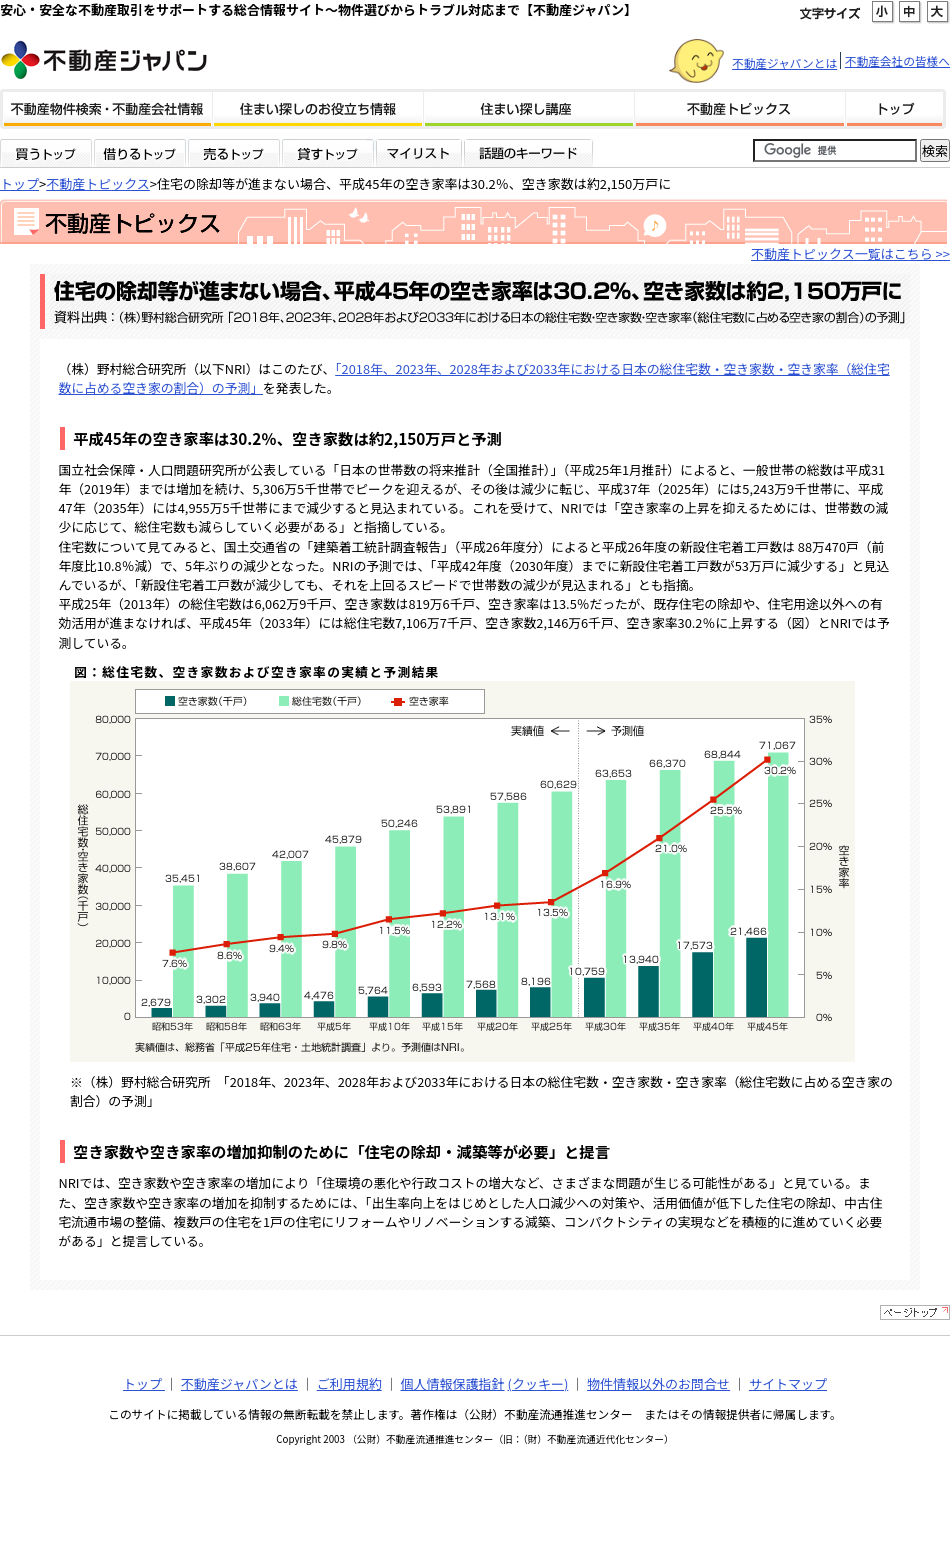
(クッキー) (537, 1383)
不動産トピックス (98, 183)
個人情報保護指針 (453, 1383)
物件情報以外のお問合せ (658, 1383)
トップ (19, 183)
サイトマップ (788, 1383)
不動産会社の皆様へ (897, 60)
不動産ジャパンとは (784, 62)
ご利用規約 (349, 1383)
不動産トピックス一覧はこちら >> (850, 253)
